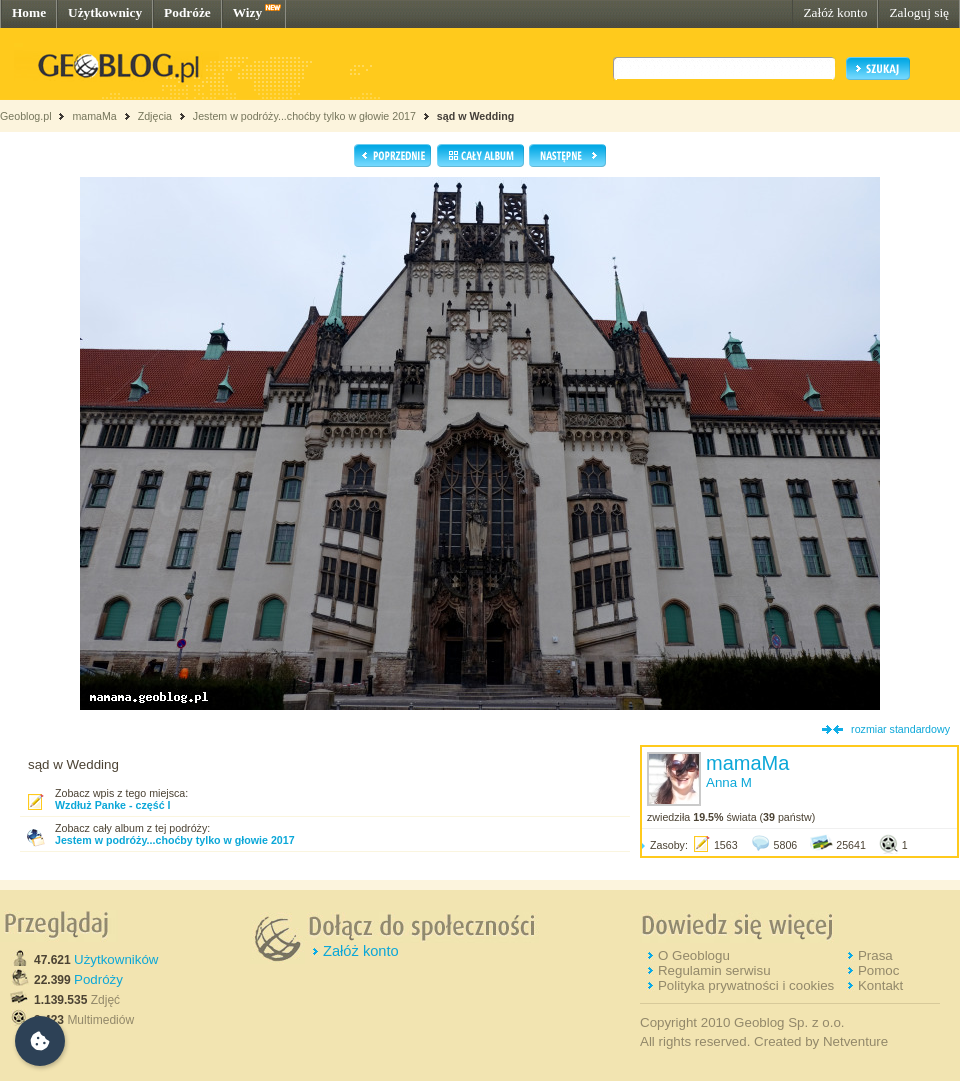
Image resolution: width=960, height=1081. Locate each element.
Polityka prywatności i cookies (746, 985)
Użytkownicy (105, 12)
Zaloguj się (919, 12)
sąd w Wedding (475, 116)
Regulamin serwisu (714, 970)
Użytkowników (116, 959)
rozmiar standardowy (900, 729)
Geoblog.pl (26, 116)
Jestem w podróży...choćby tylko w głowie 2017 (304, 116)
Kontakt (880, 985)
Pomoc (878, 970)
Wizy (247, 12)
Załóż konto (835, 12)
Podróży (98, 979)
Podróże (187, 12)
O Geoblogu (694, 955)
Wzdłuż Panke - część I (112, 805)
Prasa (875, 955)
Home (29, 12)
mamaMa (94, 116)
